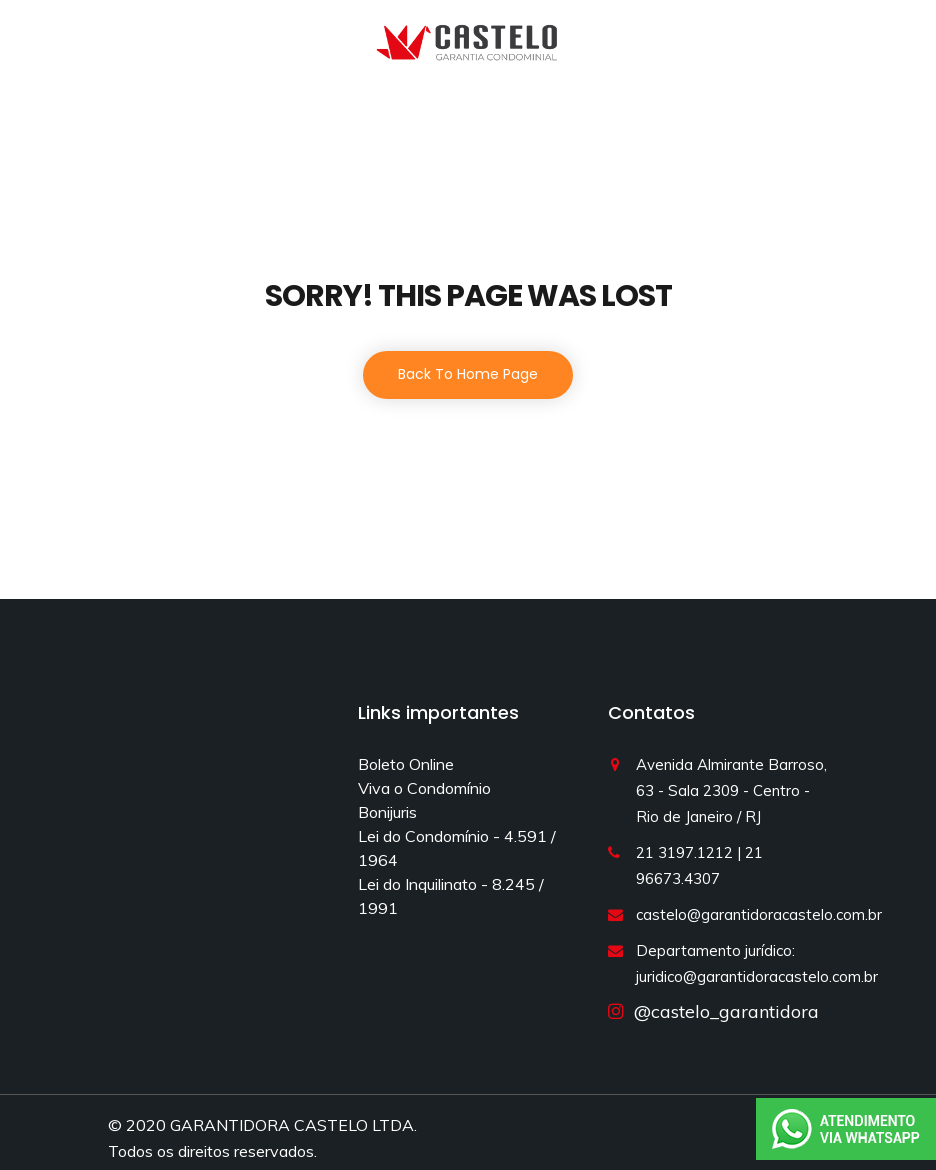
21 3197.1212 (684, 852)
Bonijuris (387, 812)
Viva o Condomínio (424, 788)
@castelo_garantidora (721, 1011)
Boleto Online (406, 764)
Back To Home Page (468, 374)
